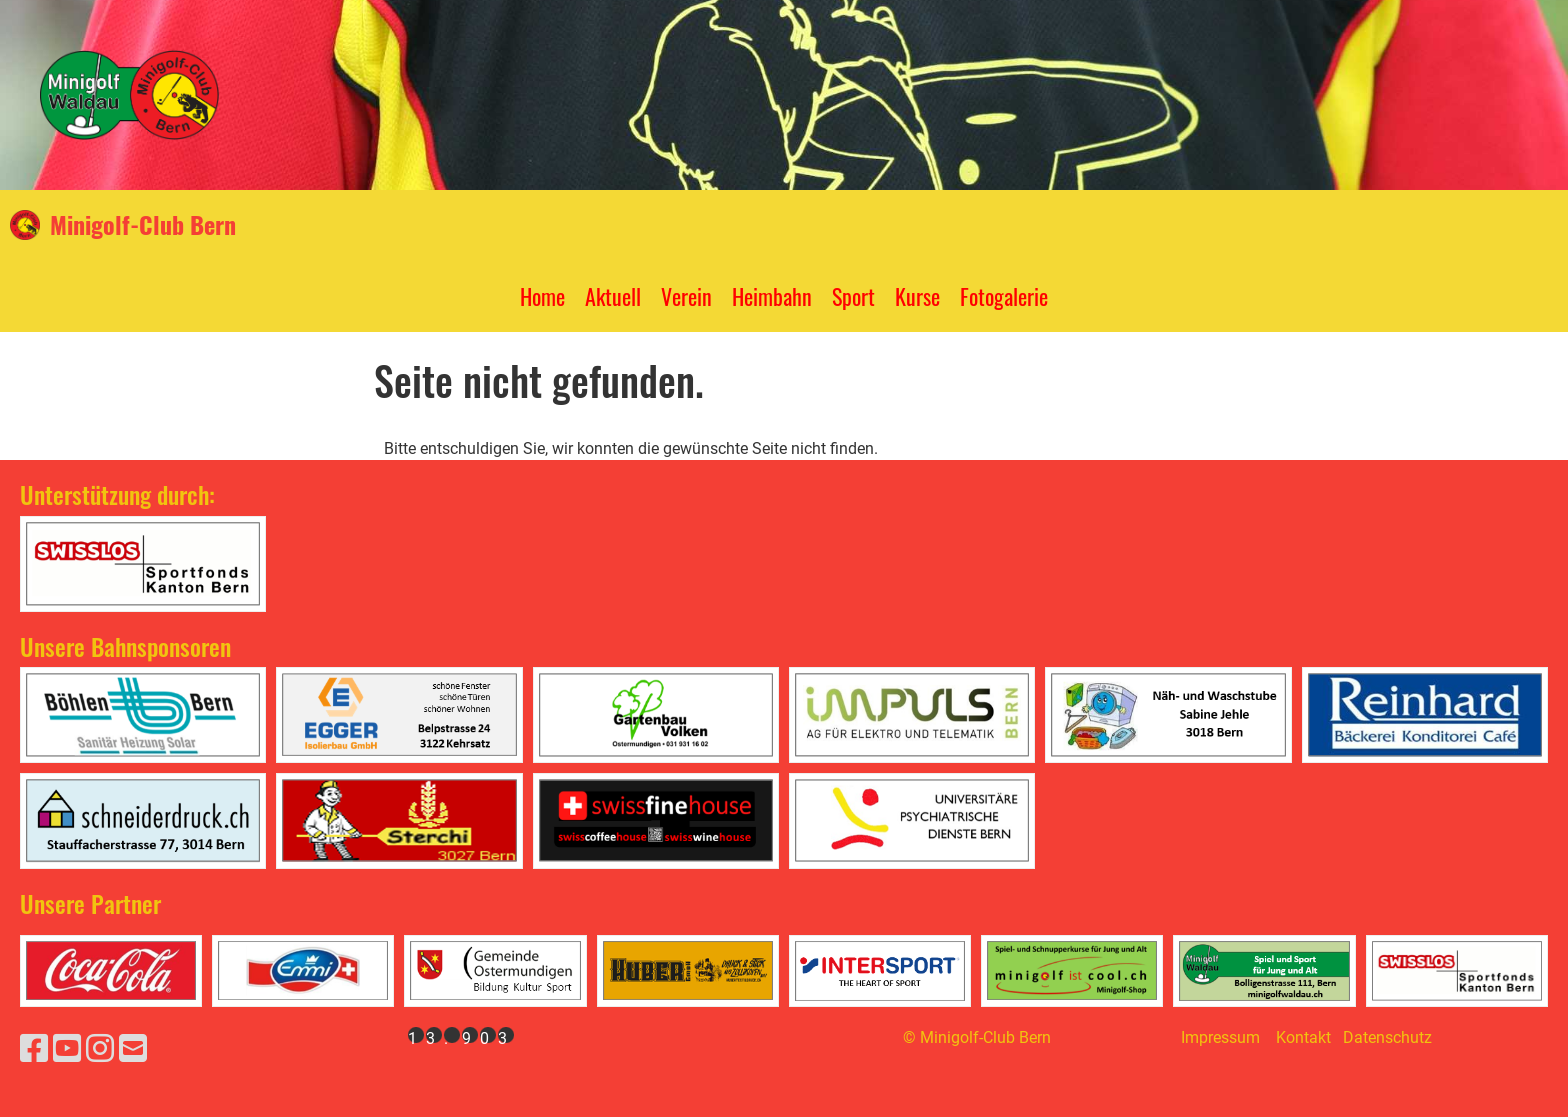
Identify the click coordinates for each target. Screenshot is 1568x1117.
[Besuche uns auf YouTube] (67, 1049)
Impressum (1220, 1037)
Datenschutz (1387, 1037)
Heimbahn (772, 296)
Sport (853, 296)
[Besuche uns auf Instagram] (100, 1049)
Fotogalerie (1004, 296)
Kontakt (1303, 1037)
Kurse (917, 296)
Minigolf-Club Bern (143, 225)
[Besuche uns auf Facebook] (34, 1049)
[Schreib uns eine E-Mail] (133, 1049)
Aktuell (613, 296)
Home (542, 296)
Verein (686, 296)
